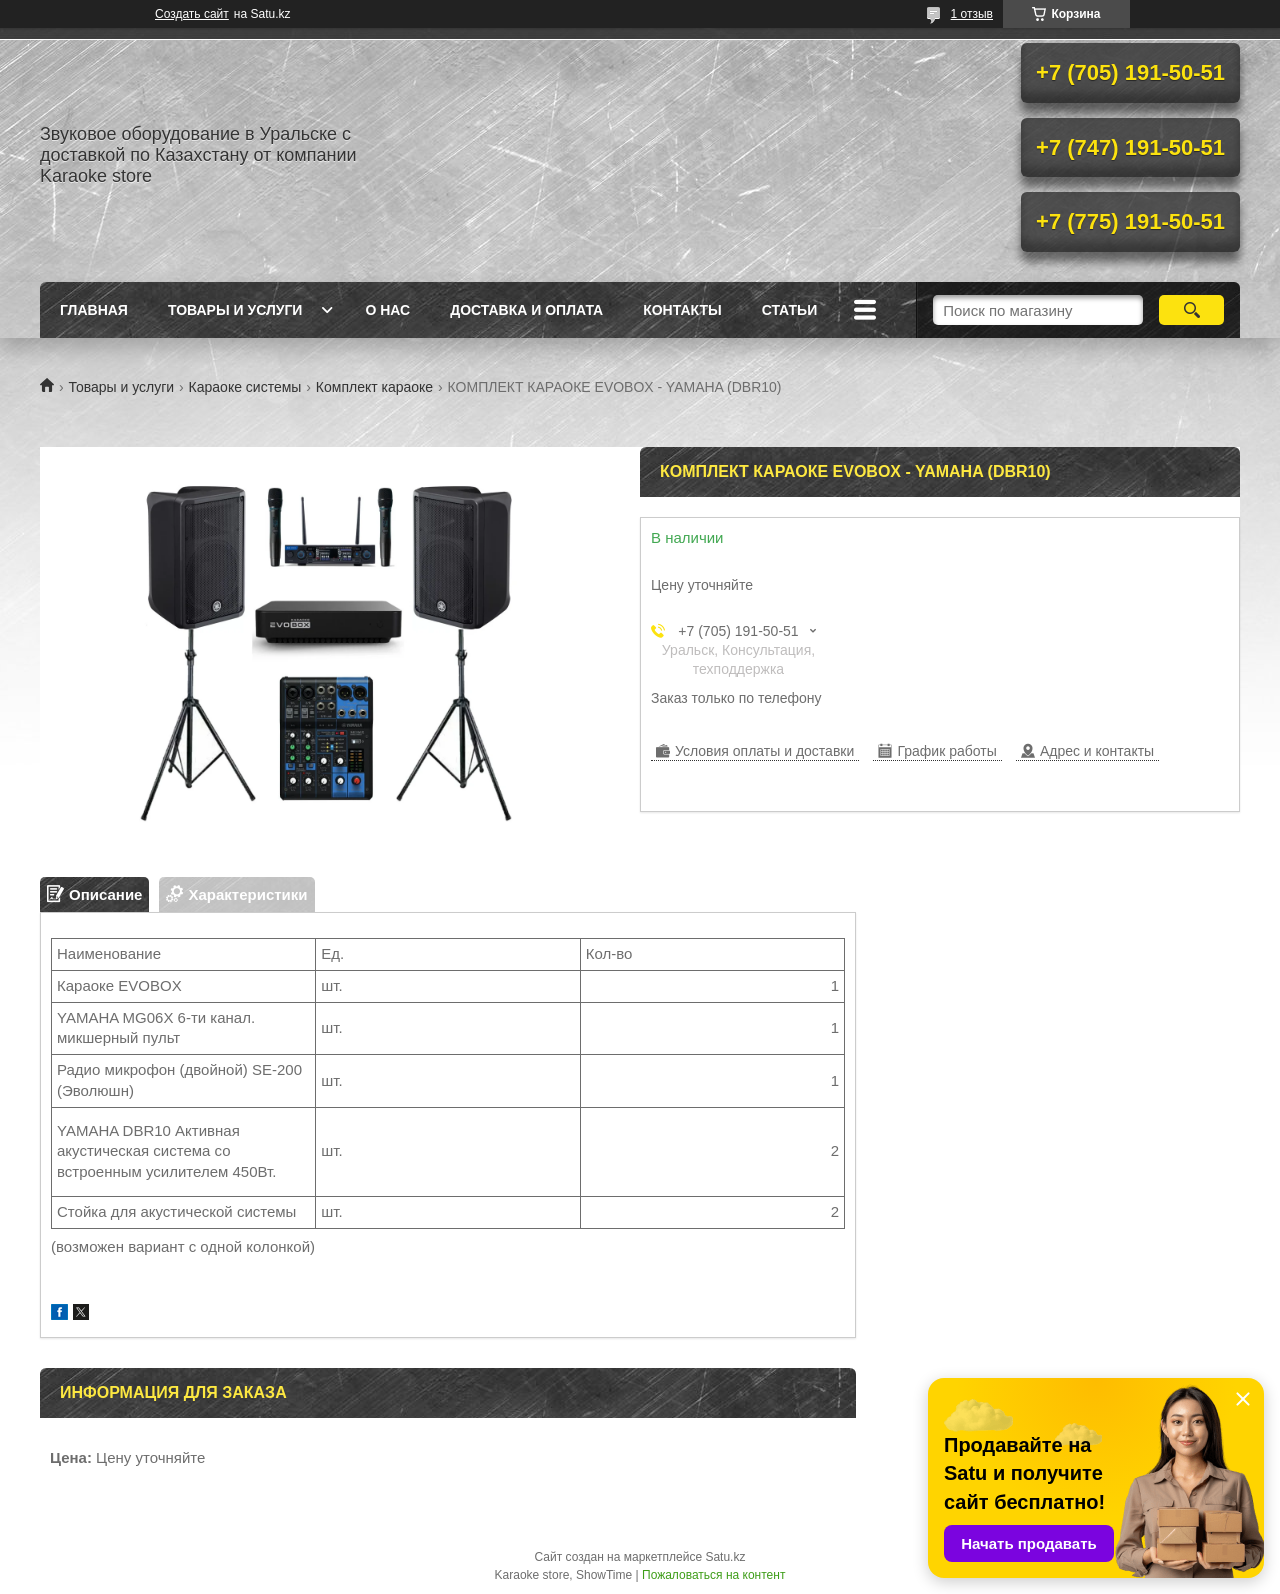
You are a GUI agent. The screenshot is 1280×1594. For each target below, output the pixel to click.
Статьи (790, 310)
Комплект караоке (374, 387)
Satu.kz (725, 1557)
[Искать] (1191, 310)
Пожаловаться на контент (713, 1575)
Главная (94, 310)
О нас (387, 310)
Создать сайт (192, 14)
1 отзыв (972, 14)
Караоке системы (245, 387)
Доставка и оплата (526, 310)
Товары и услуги (235, 310)
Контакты (682, 310)
